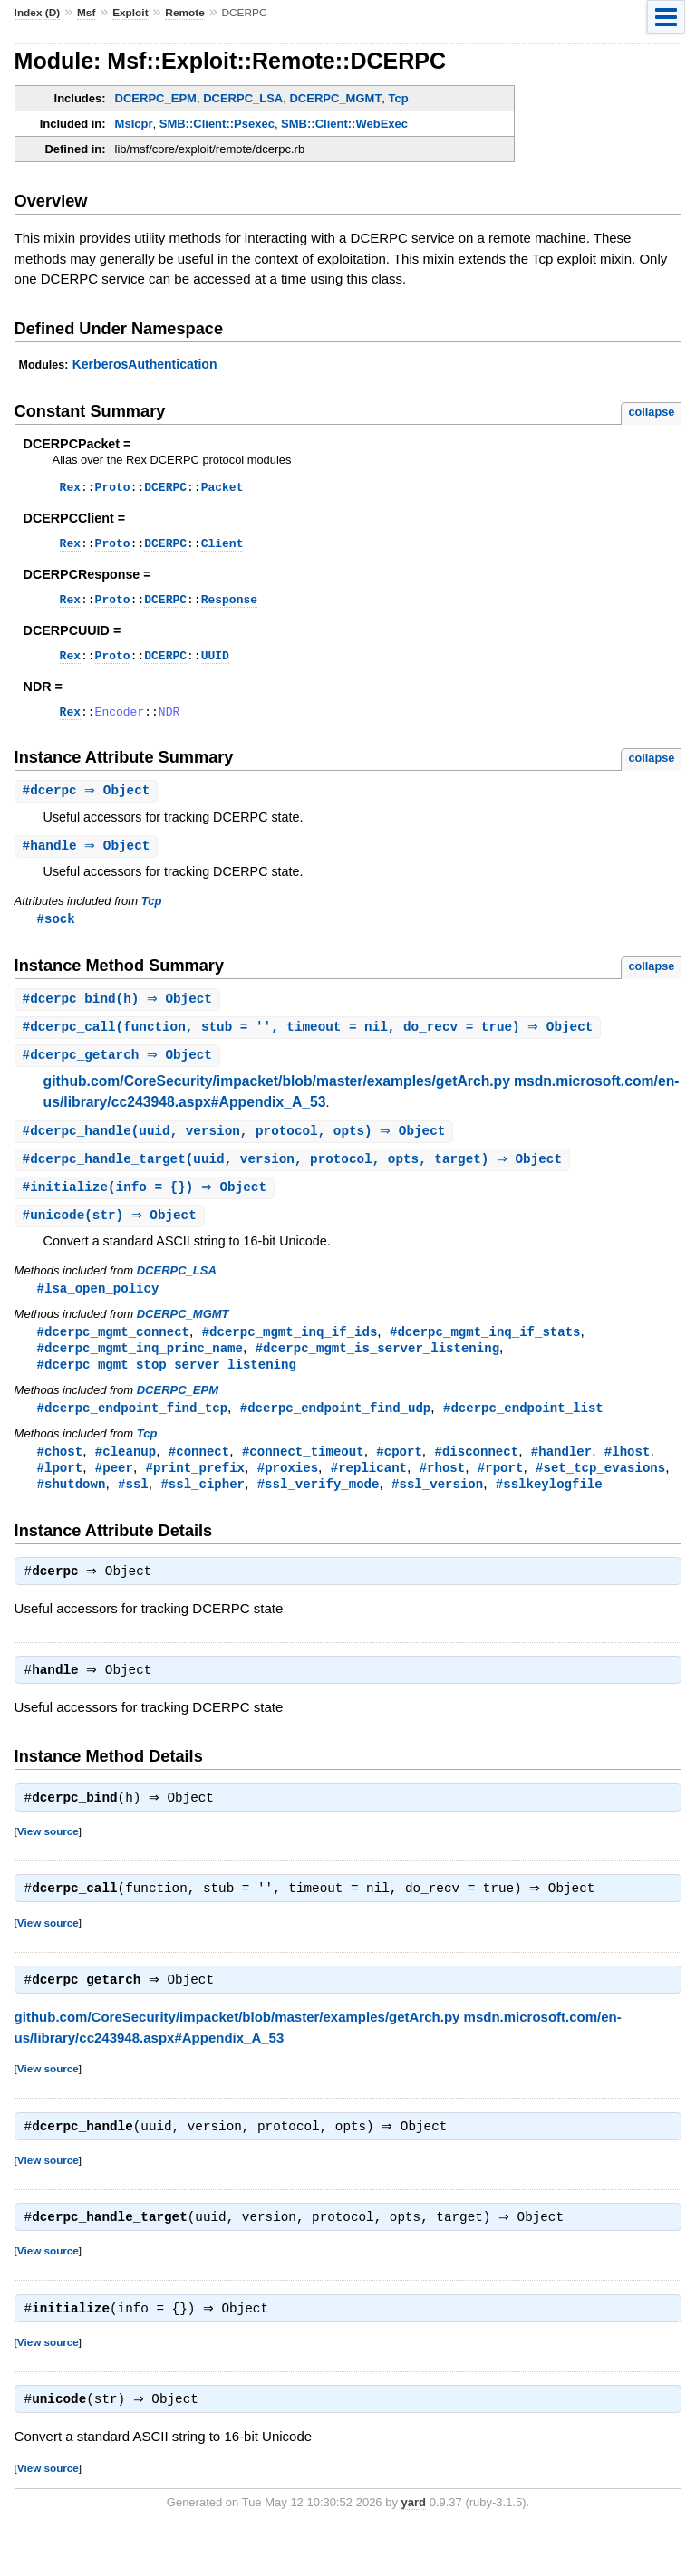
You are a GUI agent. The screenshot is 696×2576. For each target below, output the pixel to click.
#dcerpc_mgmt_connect (113, 1355)
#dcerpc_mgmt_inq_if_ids (290, 1355)
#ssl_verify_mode (318, 1513)
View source (48, 1866)
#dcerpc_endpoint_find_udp (335, 1434)
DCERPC (165, 489)
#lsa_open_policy (98, 1311)
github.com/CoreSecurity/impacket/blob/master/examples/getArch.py (277, 1100)
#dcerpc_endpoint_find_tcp (132, 1434)
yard (413, 2548)
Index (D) (37, 12)
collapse (651, 411)
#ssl (133, 1513)
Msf (86, 12)
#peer (114, 1495)
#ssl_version (437, 1513)
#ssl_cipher (202, 1513)
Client (222, 548)
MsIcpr (134, 123)
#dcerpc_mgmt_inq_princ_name (140, 1372)
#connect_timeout (303, 1478)
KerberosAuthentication (145, 364)
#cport (399, 1478)
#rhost (443, 1495)
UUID (215, 666)
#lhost (627, 1478)
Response (229, 607)
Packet (222, 489)
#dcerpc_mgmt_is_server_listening (377, 1372)
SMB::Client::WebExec (344, 123)
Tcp (399, 98)
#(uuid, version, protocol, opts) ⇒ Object (236, 1150)
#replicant (369, 1495)
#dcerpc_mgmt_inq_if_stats (485, 1355)
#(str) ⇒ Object (112, 1237)
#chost (60, 1478)
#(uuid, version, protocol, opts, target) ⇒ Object (294, 1179)
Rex (70, 489)
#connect (199, 1478)
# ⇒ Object (89, 804)
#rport (501, 1495)
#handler (561, 1478)
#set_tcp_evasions (600, 1495)
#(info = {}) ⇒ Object (147, 1208)
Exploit (130, 12)
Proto (112, 489)
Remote (184, 12)
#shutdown (71, 1513)
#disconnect (476, 1478)
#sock (56, 934)
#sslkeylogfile (549, 1513)
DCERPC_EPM (156, 98)
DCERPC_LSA (243, 98)
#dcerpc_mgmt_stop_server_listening (166, 1390)
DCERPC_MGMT (335, 98)
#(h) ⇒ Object (120, 1015)
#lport (60, 1495)
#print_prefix (195, 1495)
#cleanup (125, 1478)
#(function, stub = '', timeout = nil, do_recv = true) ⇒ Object (310, 1044)
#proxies (287, 1495)
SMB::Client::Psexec (217, 123)
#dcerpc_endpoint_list (523, 1434)
